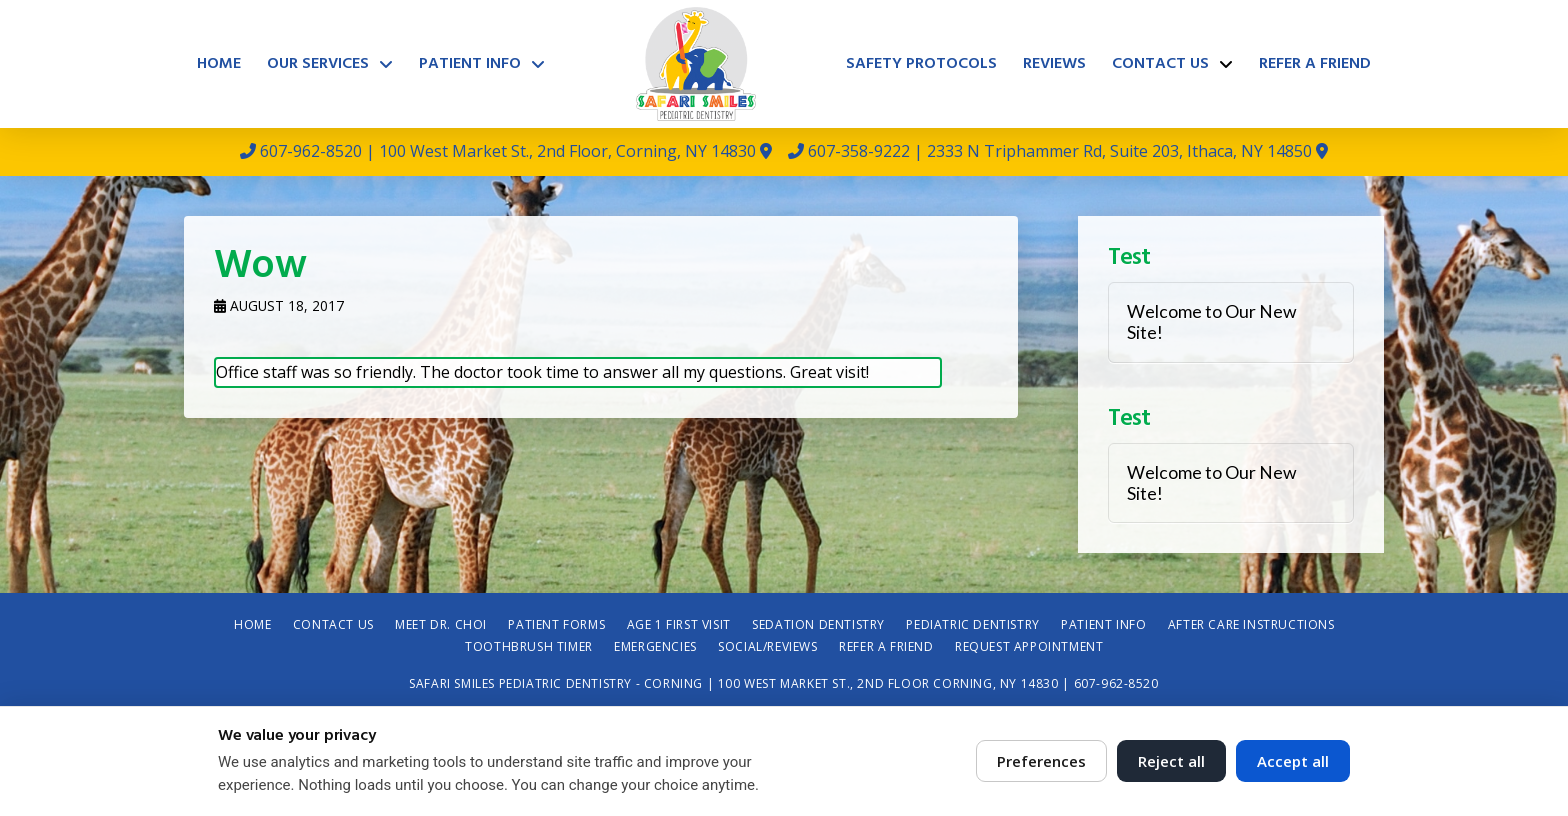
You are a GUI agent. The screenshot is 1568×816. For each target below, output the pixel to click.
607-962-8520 (311, 151)
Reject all (1171, 761)
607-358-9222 (859, 151)
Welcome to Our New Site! (1212, 322)
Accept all (1293, 761)
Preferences (1041, 761)
